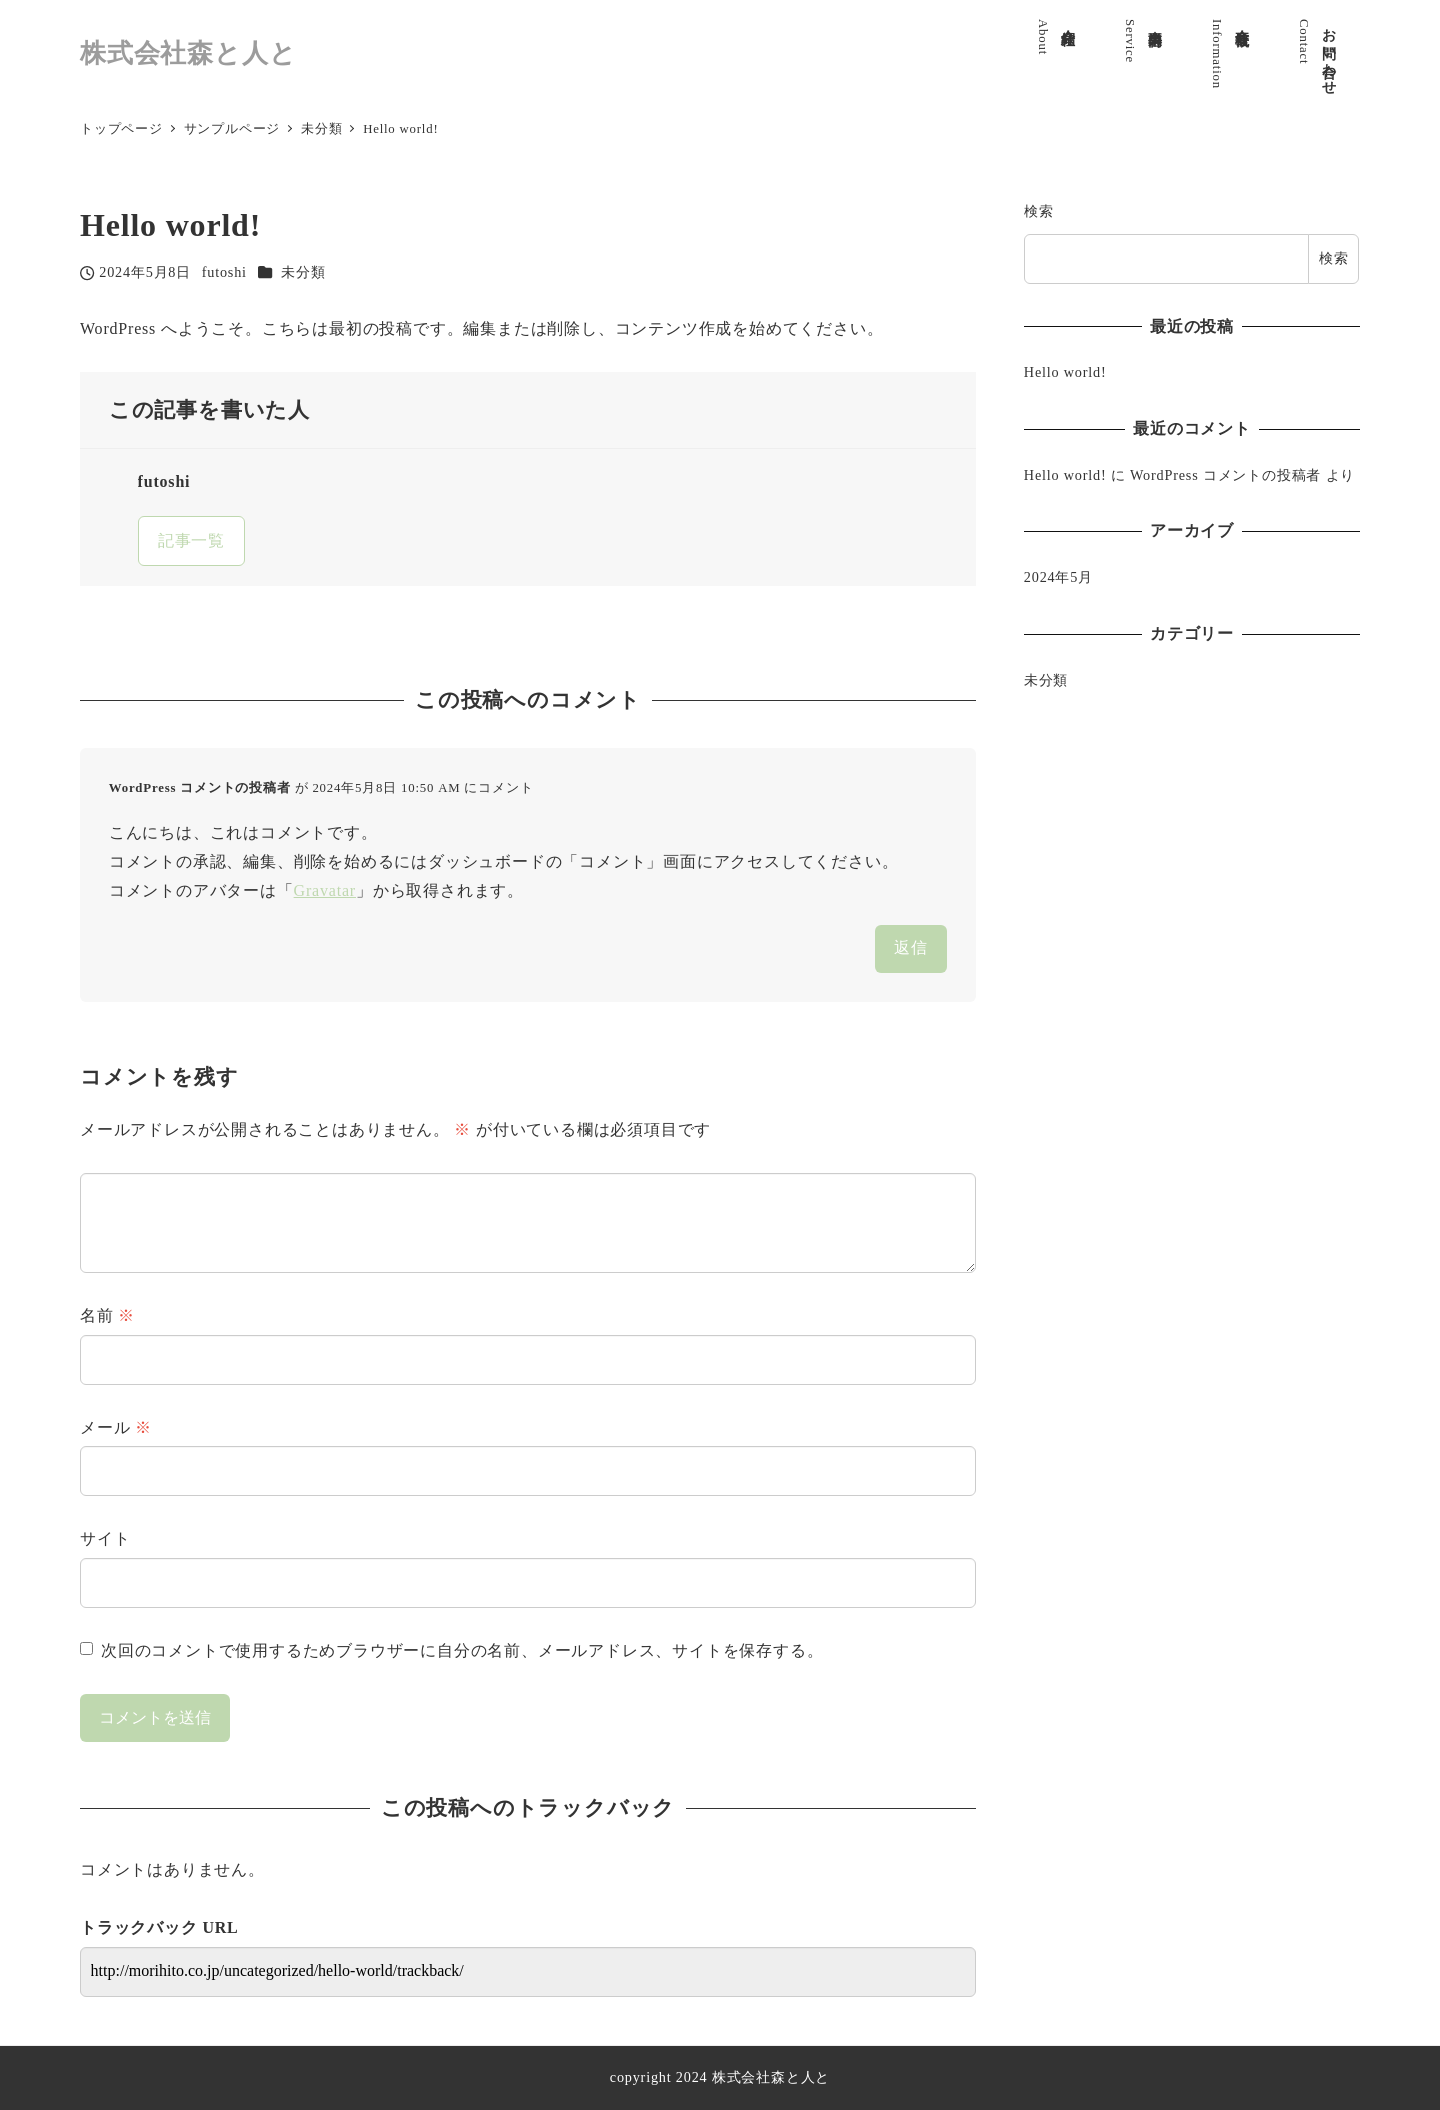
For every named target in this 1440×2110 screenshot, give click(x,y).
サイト (105, 1538)
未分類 (303, 272)
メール (116, 1427)
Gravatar (325, 890)
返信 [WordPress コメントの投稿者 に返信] (911, 947)
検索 (1039, 211)
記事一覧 (191, 540)
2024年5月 (1058, 577)
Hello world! (1065, 372)
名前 (107, 1315)
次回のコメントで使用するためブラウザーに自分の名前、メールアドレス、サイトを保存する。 (462, 1650)
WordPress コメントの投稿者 (200, 788)
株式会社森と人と (188, 53)
